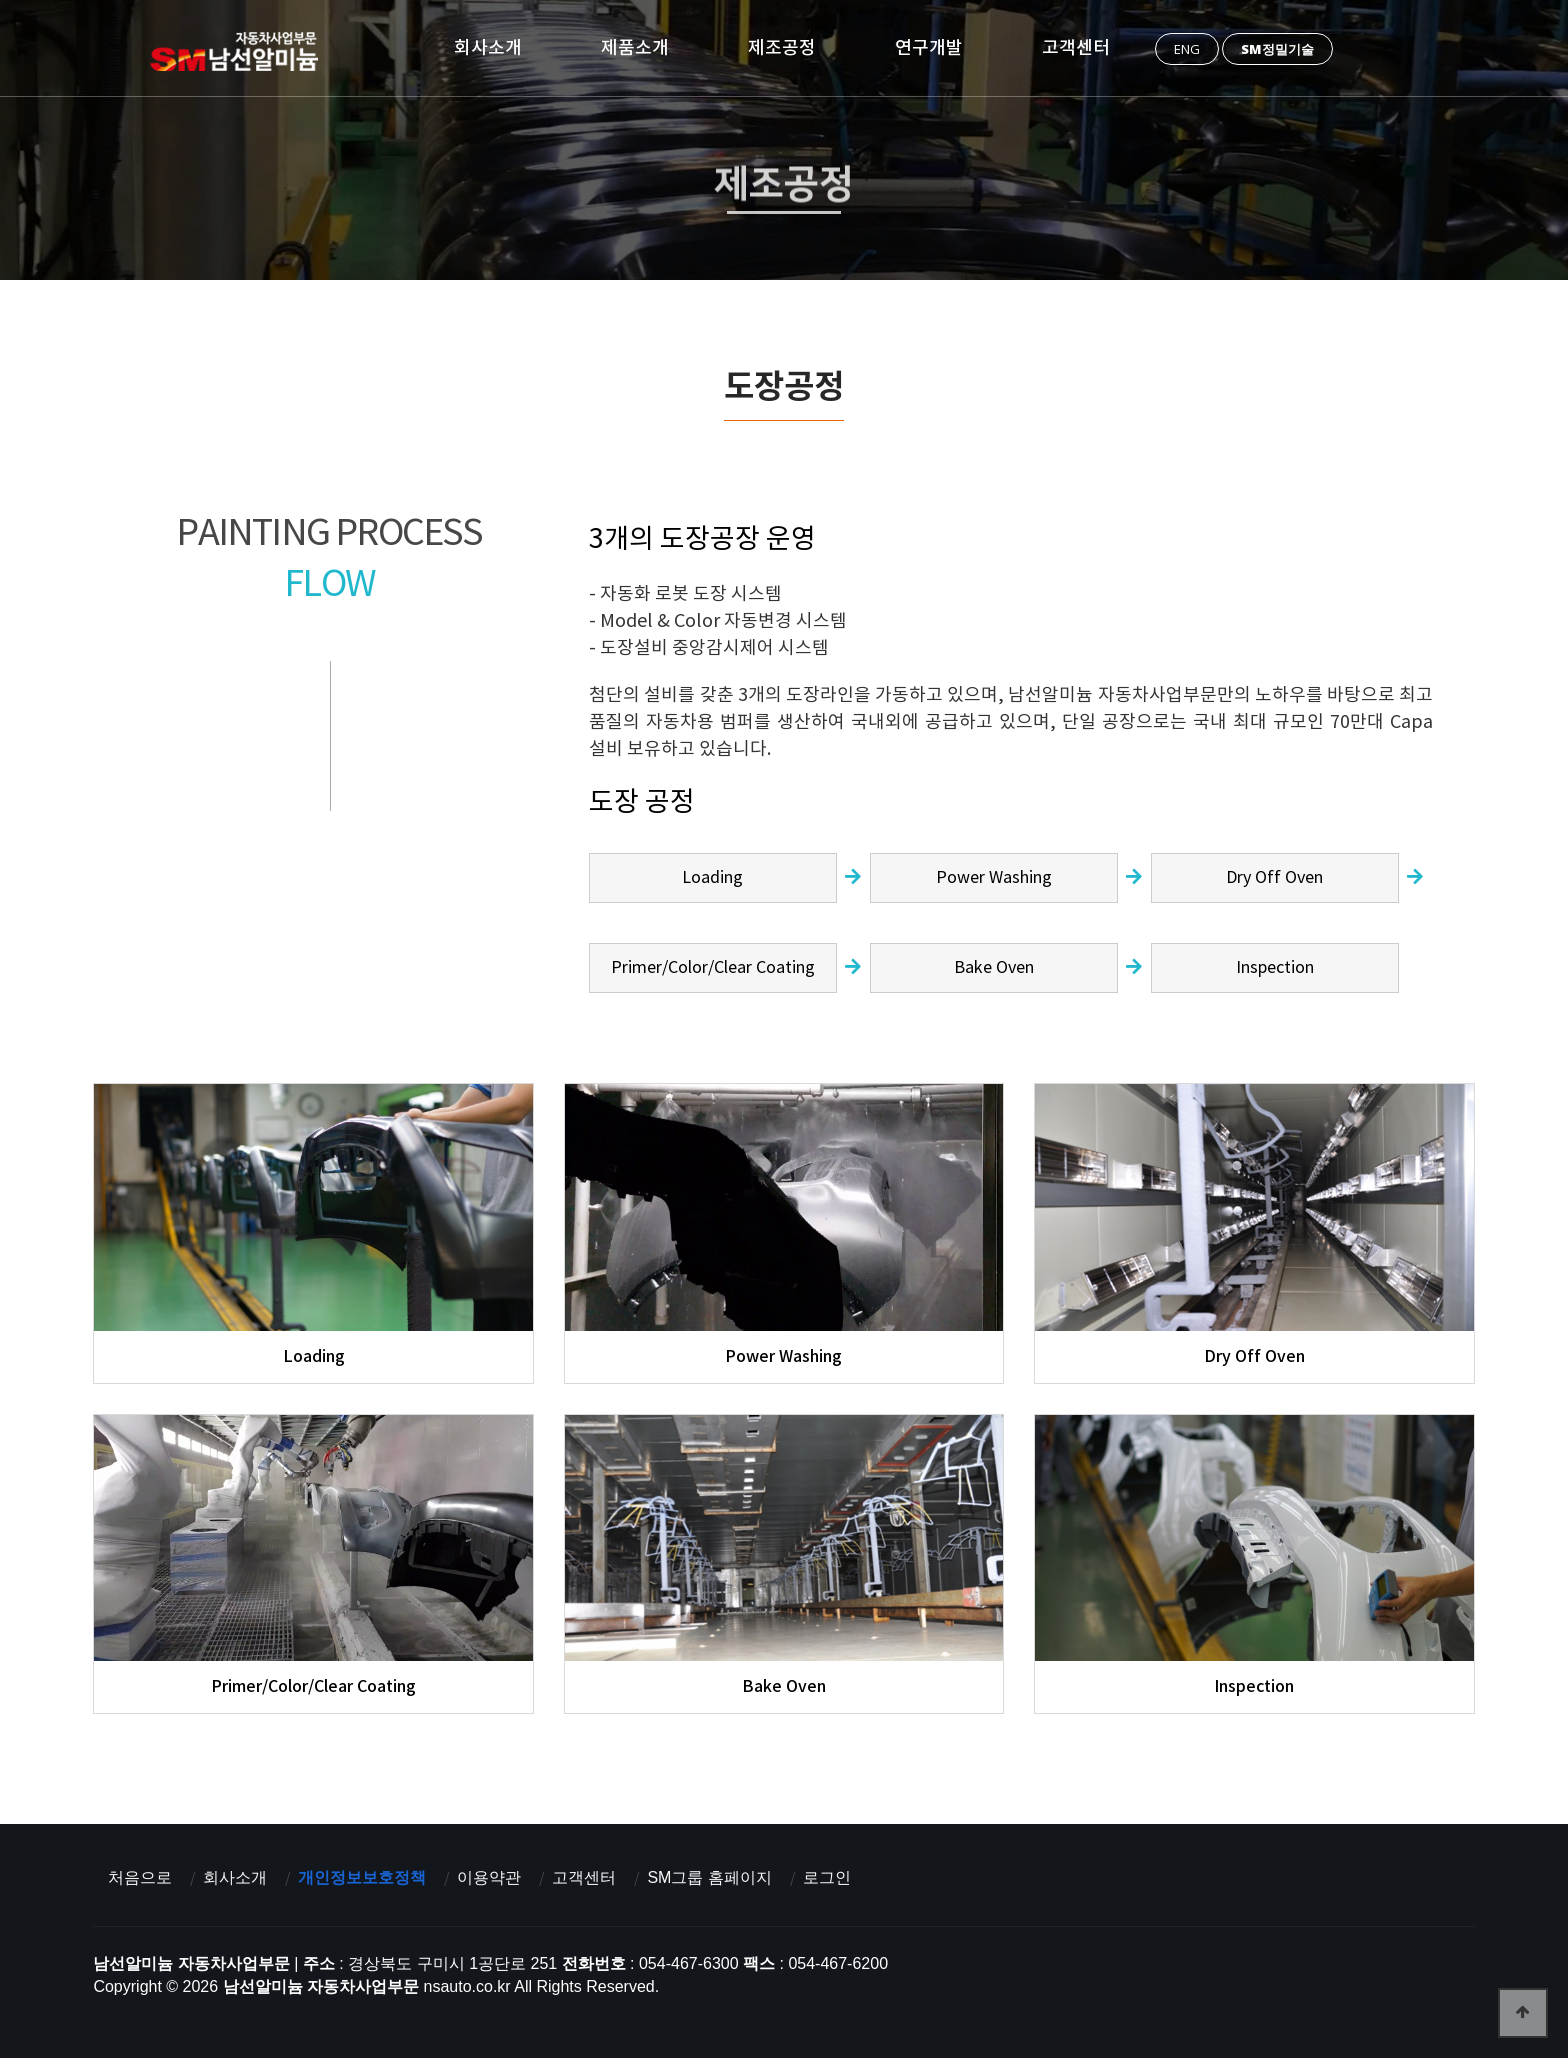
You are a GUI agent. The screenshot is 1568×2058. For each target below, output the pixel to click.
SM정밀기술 (1277, 49)
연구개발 (929, 47)
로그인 (827, 1877)
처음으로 (140, 1877)
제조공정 (782, 47)
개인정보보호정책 (362, 1877)
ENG (1187, 49)
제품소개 (635, 47)
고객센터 (1076, 47)
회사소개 (488, 47)
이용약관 (489, 1877)
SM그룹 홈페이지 (709, 1877)
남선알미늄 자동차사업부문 (240, 51)
